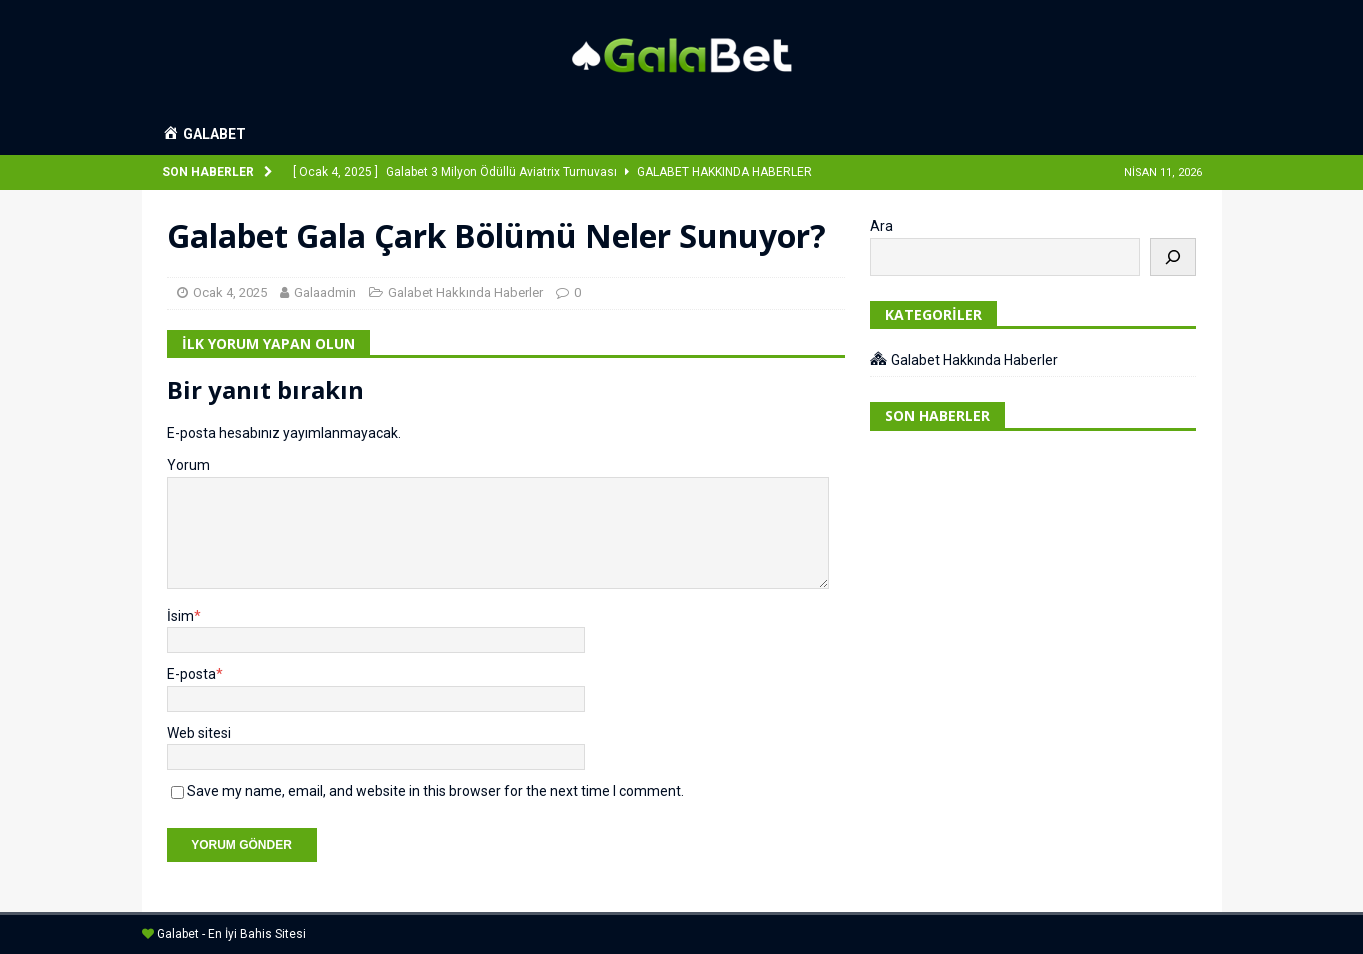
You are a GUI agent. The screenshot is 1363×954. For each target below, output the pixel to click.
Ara (881, 226)
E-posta (191, 674)
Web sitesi (199, 733)
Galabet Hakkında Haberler (465, 292)
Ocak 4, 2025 (230, 292)
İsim (180, 616)
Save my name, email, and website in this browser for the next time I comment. (435, 791)
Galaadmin (325, 292)
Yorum (188, 465)
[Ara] (1173, 257)
